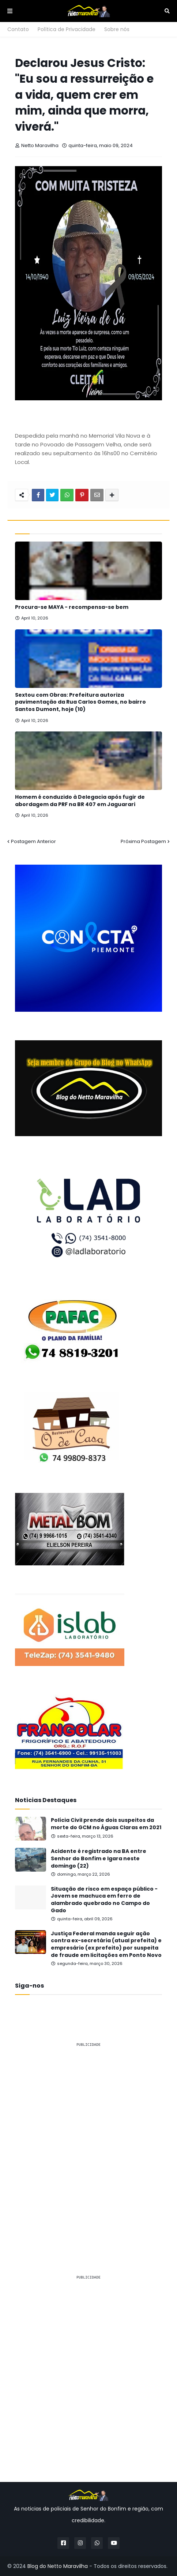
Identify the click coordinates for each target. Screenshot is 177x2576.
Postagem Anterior (33, 841)
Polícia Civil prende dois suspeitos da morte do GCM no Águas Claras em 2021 (106, 1824)
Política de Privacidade (66, 29)
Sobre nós (116, 29)
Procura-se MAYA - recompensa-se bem (71, 607)
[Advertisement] (88, 2142)
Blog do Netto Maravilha (57, 2566)
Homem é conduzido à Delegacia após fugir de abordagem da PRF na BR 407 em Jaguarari (80, 801)
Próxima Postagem (143, 841)
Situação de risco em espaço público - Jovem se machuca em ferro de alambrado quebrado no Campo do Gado (104, 1900)
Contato (18, 29)
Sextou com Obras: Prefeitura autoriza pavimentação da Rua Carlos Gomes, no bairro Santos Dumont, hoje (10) (80, 702)
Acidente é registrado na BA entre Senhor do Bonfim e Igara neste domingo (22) (98, 1858)
